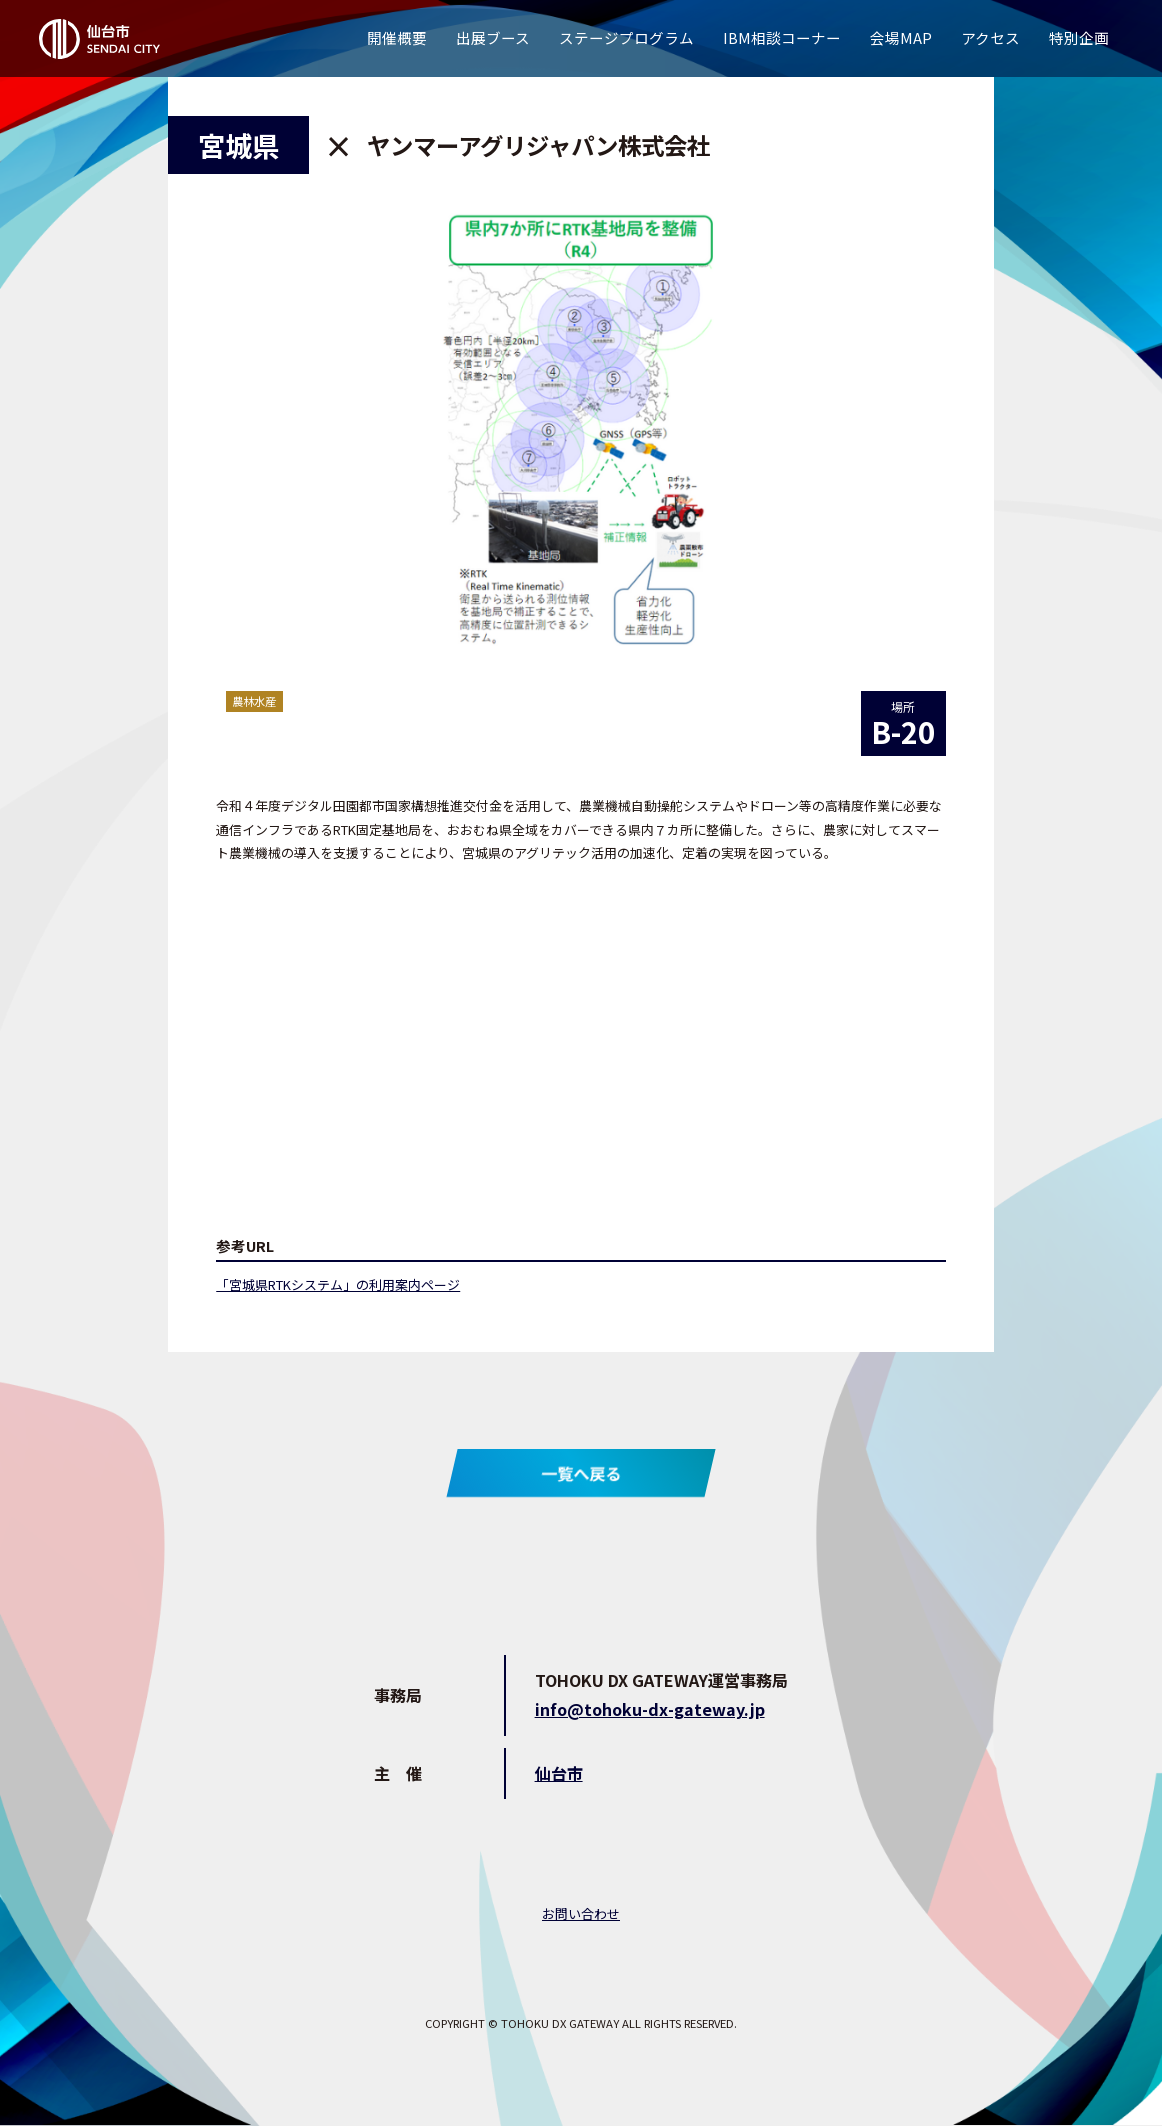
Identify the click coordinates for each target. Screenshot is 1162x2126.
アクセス (990, 37)
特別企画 (1079, 37)
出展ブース (493, 37)
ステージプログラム (626, 37)
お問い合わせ (581, 1913)
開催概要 (397, 37)
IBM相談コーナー (782, 37)
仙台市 (559, 1773)
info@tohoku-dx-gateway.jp (650, 1709)
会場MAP (901, 37)
